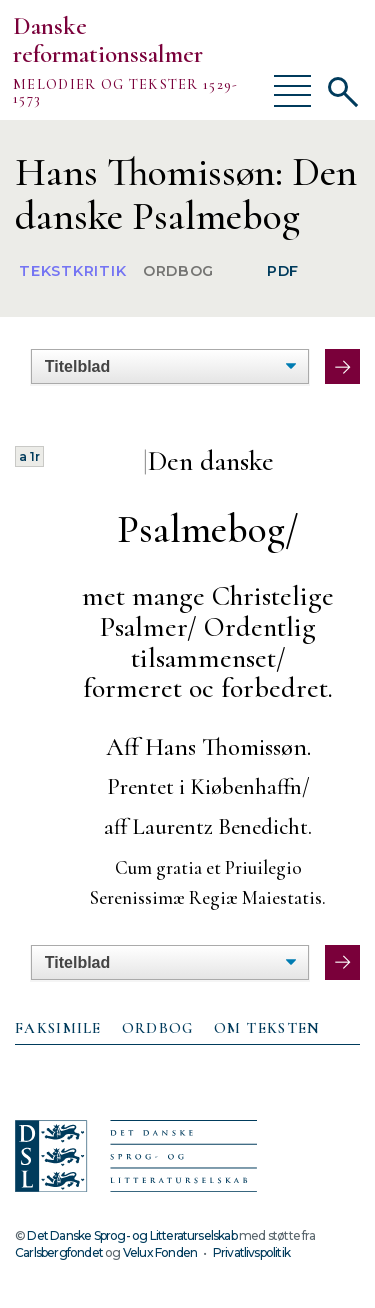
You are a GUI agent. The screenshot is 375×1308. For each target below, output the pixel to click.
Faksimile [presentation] (58, 1028)
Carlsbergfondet (59, 1252)
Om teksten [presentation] (267, 1028)
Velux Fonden (160, 1252)
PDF (283, 271)
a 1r (29, 456)
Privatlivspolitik (251, 1252)
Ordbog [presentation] (158, 1028)
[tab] (58, 1029)
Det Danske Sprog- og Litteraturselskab (131, 1235)
